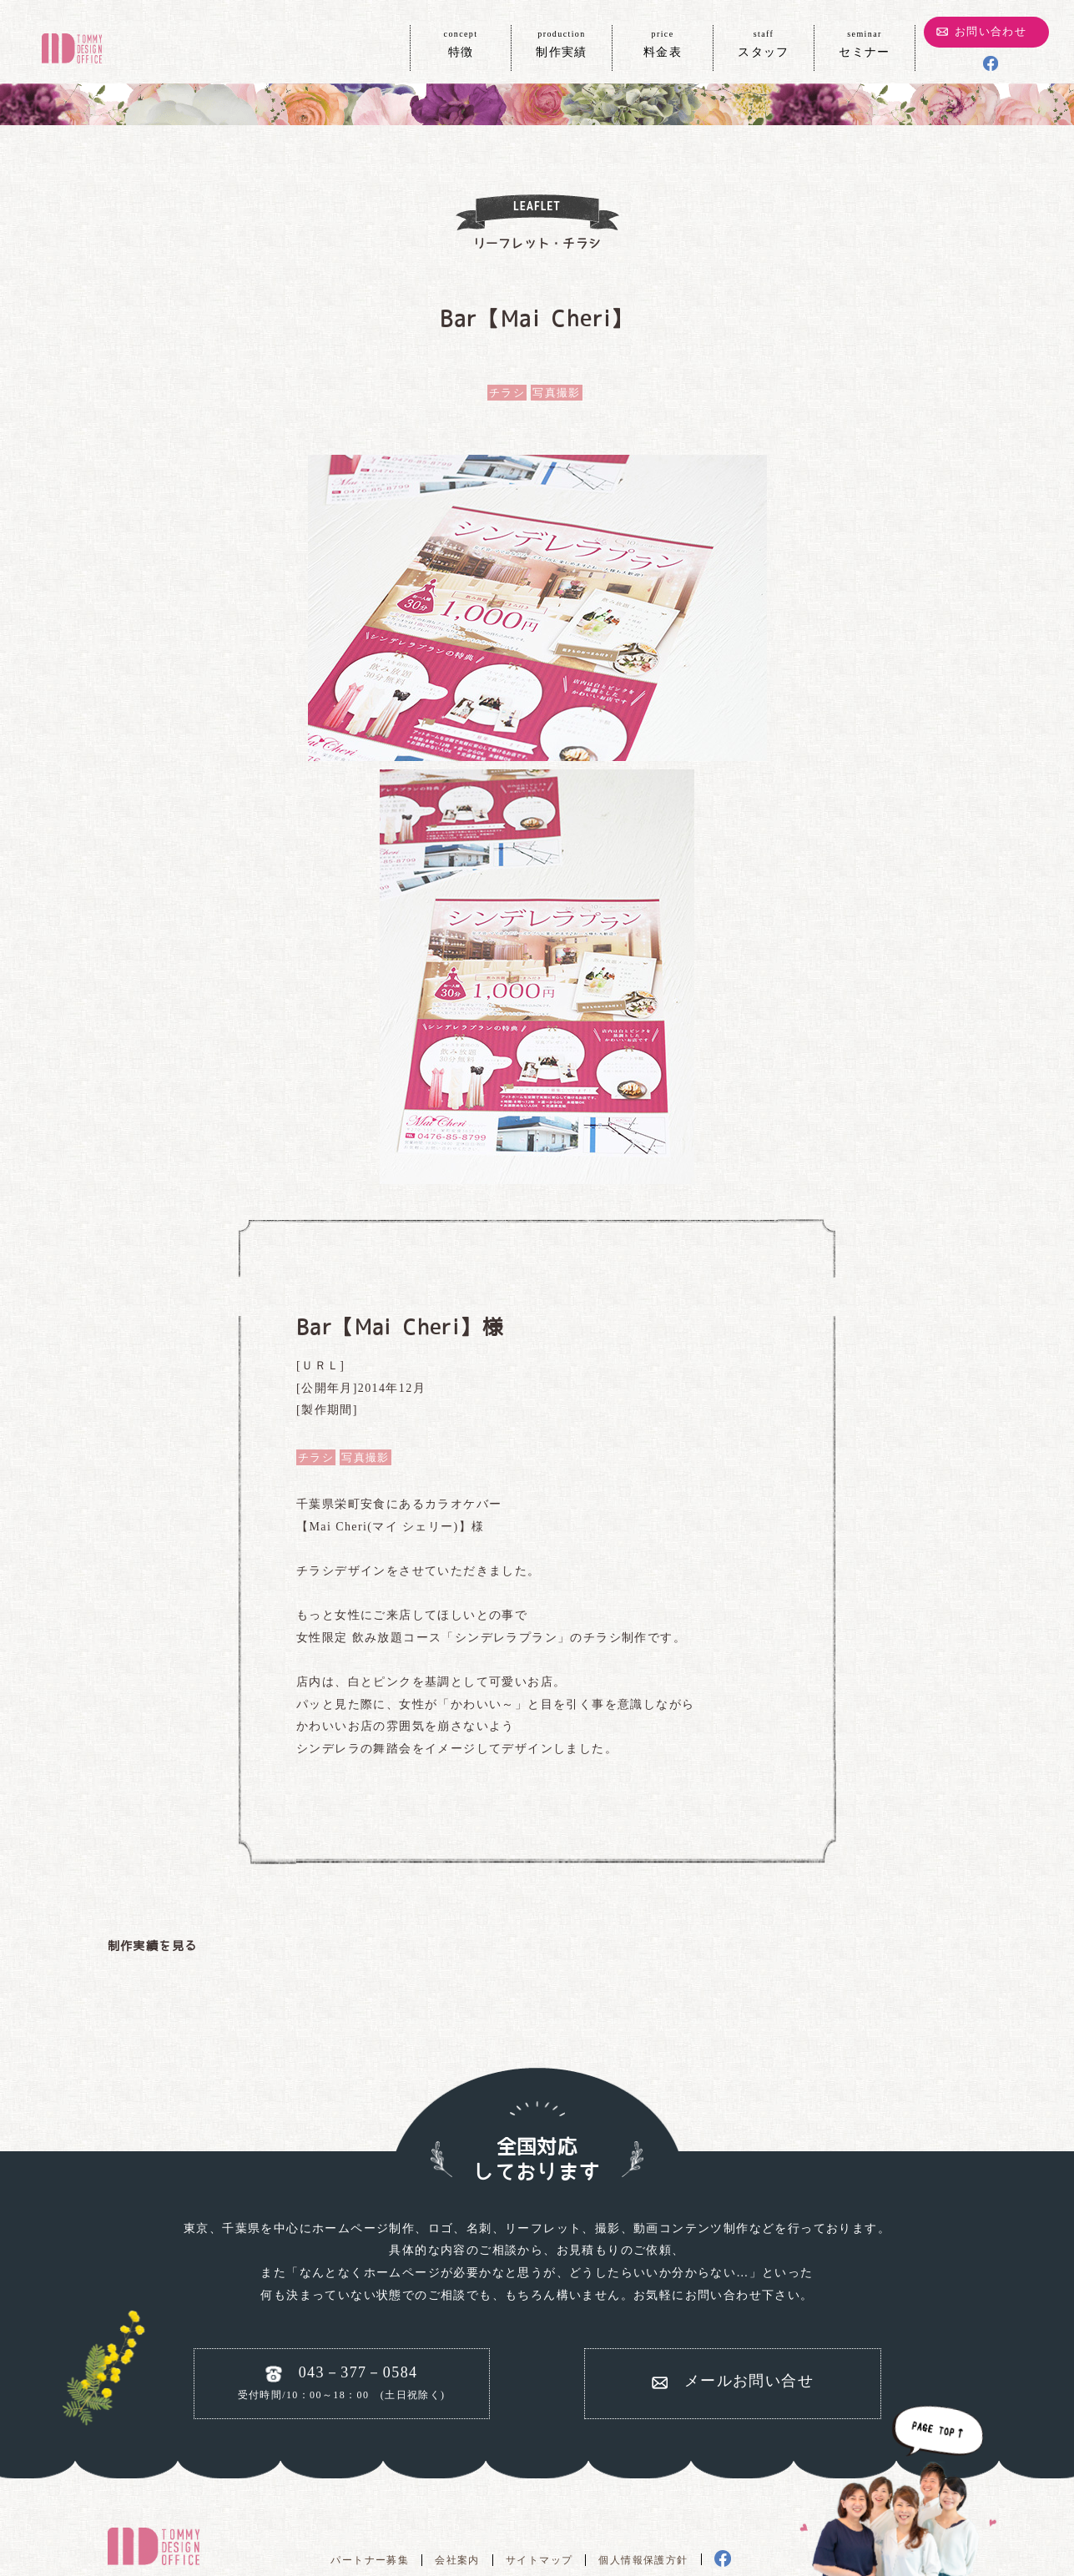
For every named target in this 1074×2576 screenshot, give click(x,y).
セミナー (864, 42)
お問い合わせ (990, 31)
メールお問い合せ (749, 2380)
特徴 (460, 42)
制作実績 (561, 42)
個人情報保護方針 (643, 2560)
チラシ (507, 392)
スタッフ (763, 42)
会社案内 (457, 2560)
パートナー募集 (369, 2560)
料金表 (662, 42)
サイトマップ (539, 2560)
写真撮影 (556, 392)
